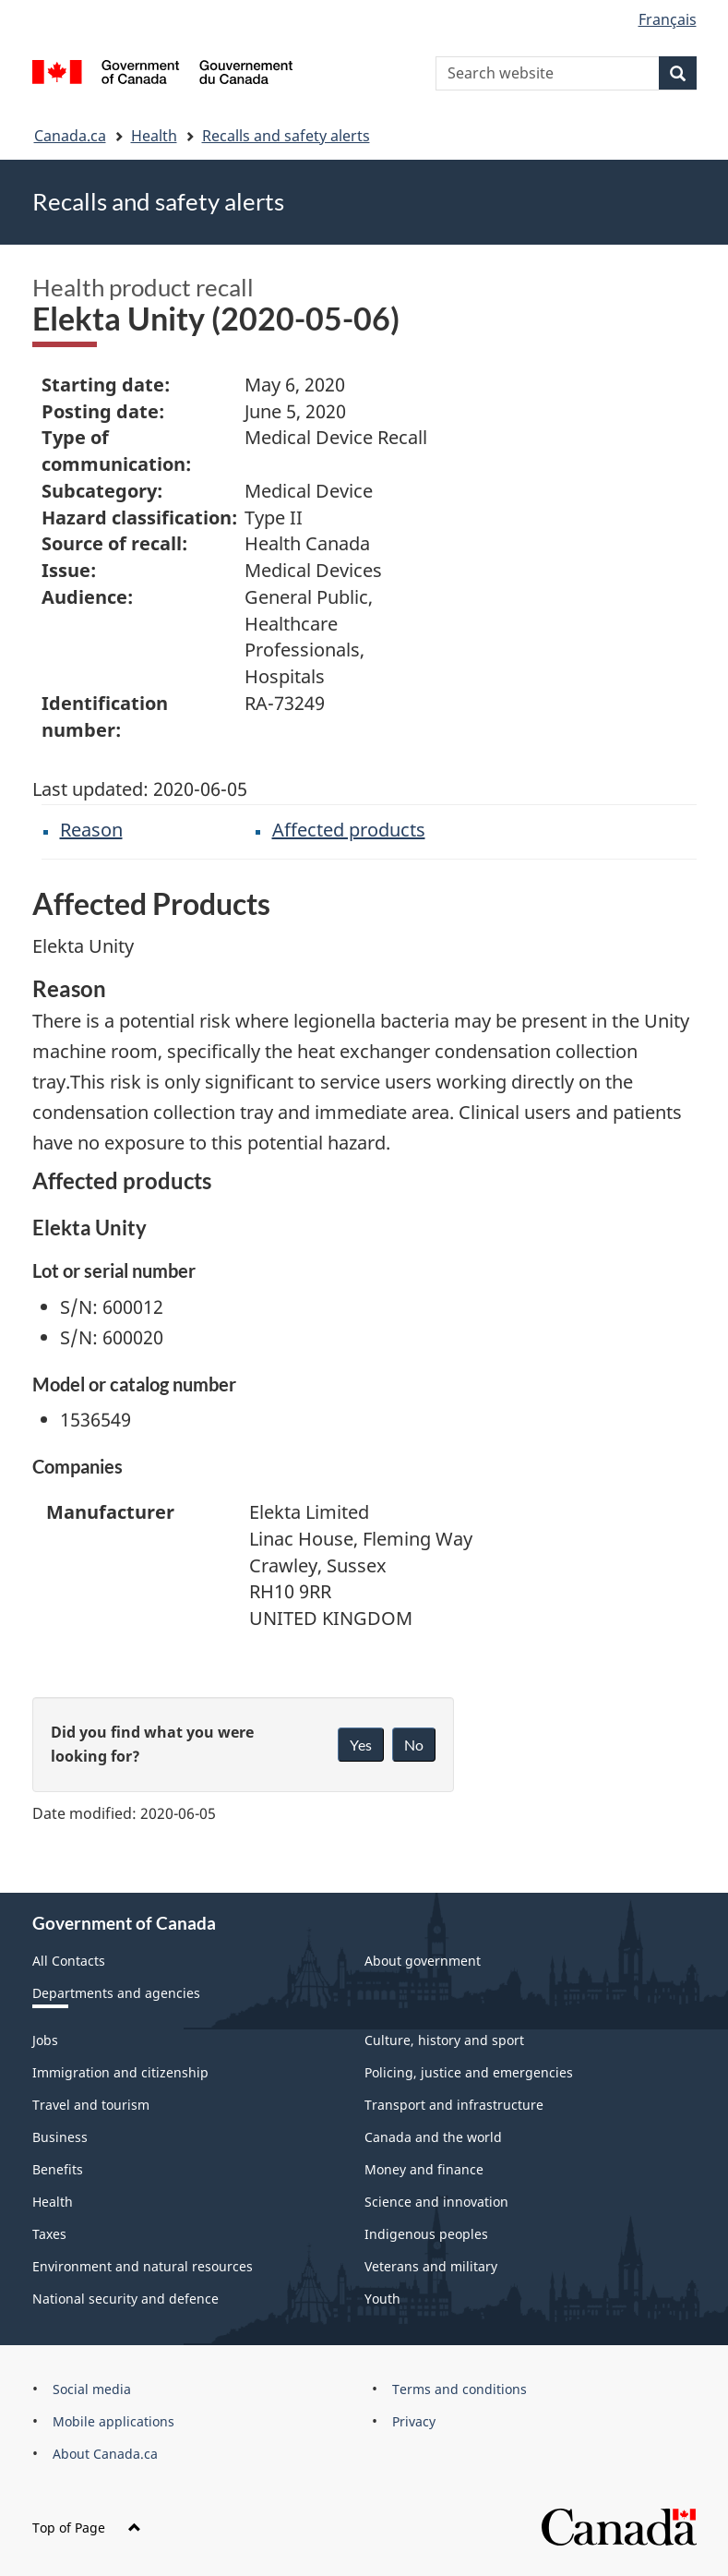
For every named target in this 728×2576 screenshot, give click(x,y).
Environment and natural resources (142, 2266)
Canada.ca (70, 136)
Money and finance (423, 2169)
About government (422, 1960)
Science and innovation (436, 2201)
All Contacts (68, 1960)
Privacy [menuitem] (414, 2421)
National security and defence (125, 2298)
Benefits (57, 2169)
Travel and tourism (90, 2104)
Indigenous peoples (426, 2234)
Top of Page (86, 2527)
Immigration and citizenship (120, 2072)
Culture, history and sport (444, 2040)
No (414, 1744)
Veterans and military (430, 2266)
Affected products (348, 829)
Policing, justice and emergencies (468, 2072)
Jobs (45, 2040)
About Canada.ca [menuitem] (105, 2453)
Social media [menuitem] (92, 2389)
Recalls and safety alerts (286, 136)
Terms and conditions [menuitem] (459, 2389)
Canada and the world (433, 2137)
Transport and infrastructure (453, 2104)
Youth (382, 2298)
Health (154, 136)
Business (60, 2137)
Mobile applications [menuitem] (113, 2421)
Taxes (49, 2234)
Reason (91, 829)
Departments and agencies (116, 1993)
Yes (361, 1744)
